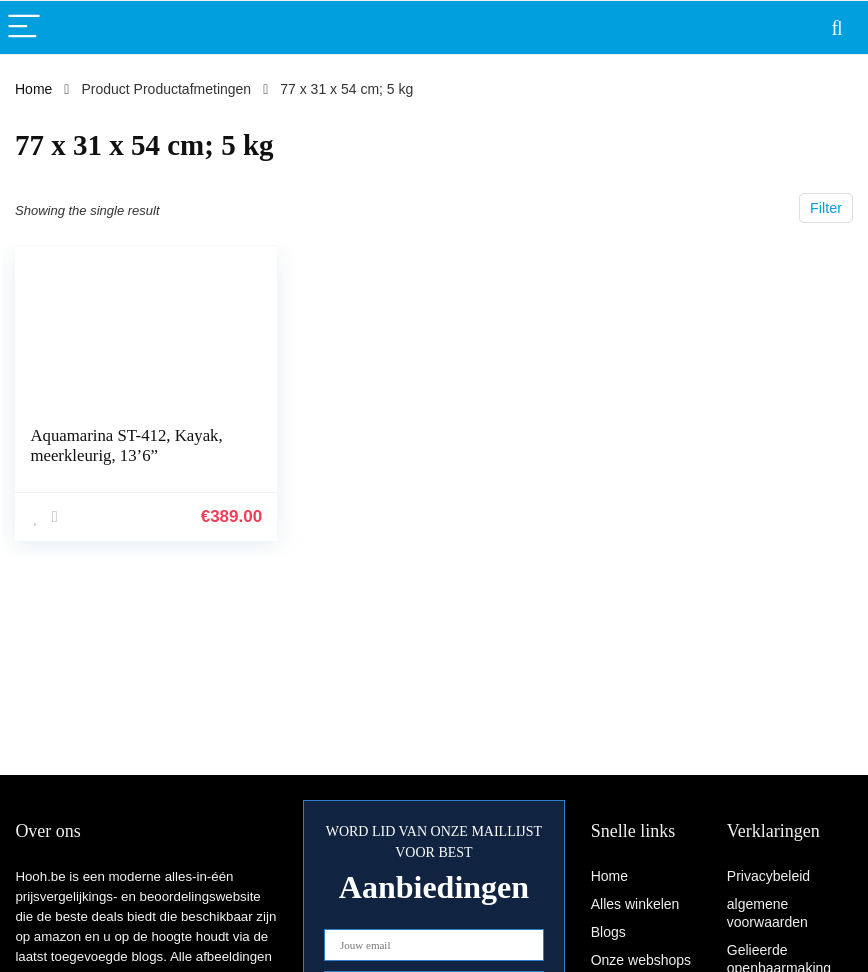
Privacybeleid (768, 876)
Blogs (608, 932)
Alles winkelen (635, 904)
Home (33, 89)
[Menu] (24, 27)
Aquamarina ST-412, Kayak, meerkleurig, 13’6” (126, 445)
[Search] (837, 27)
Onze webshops (641, 960)
